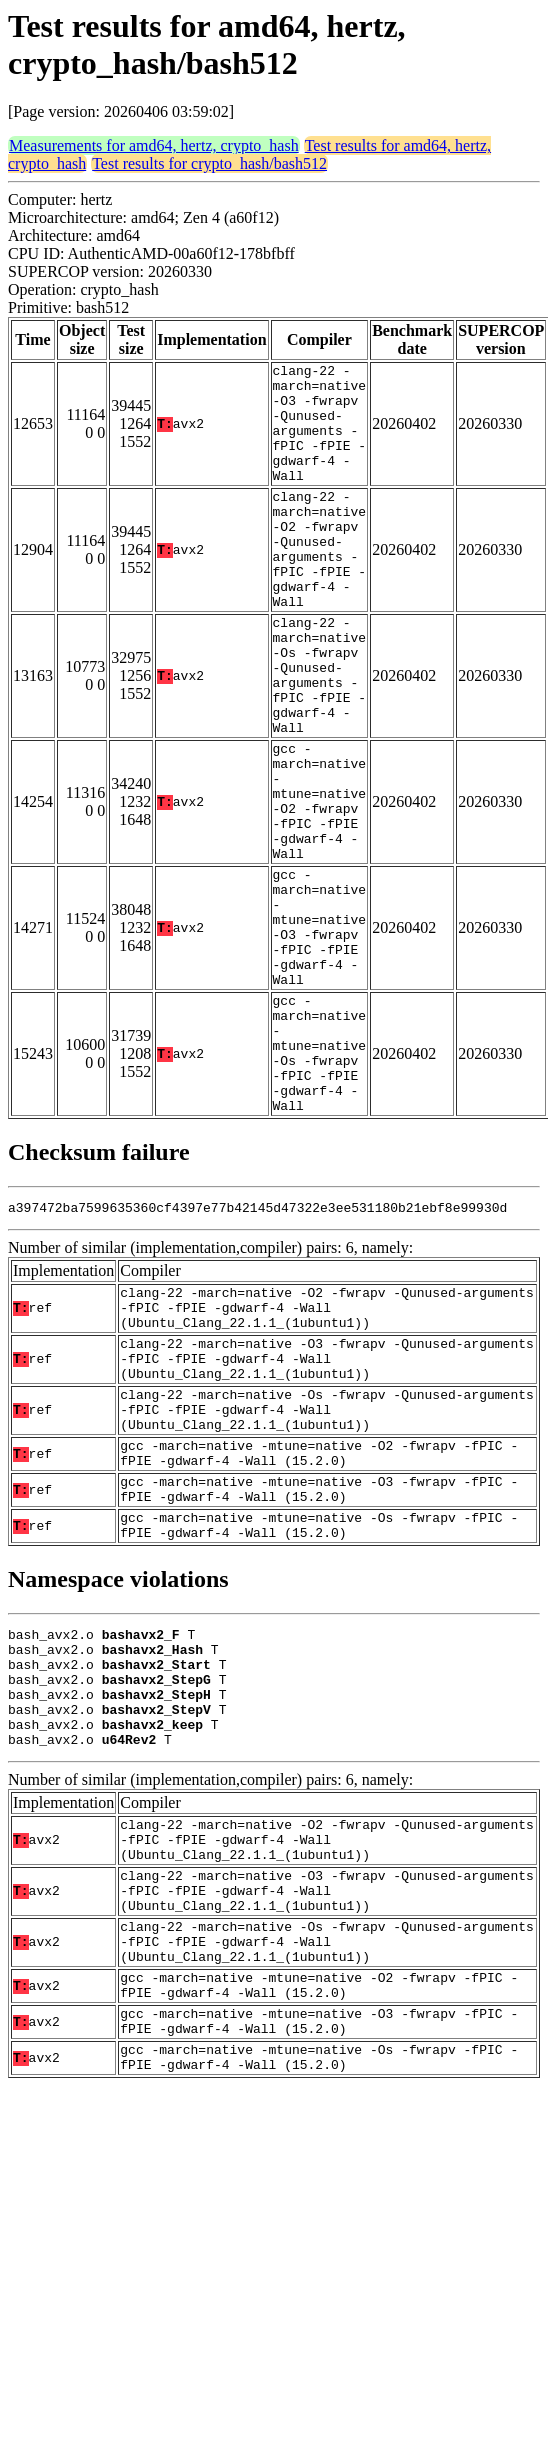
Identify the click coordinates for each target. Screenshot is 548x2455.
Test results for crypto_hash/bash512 (209, 163)
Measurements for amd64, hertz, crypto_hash (154, 145)
